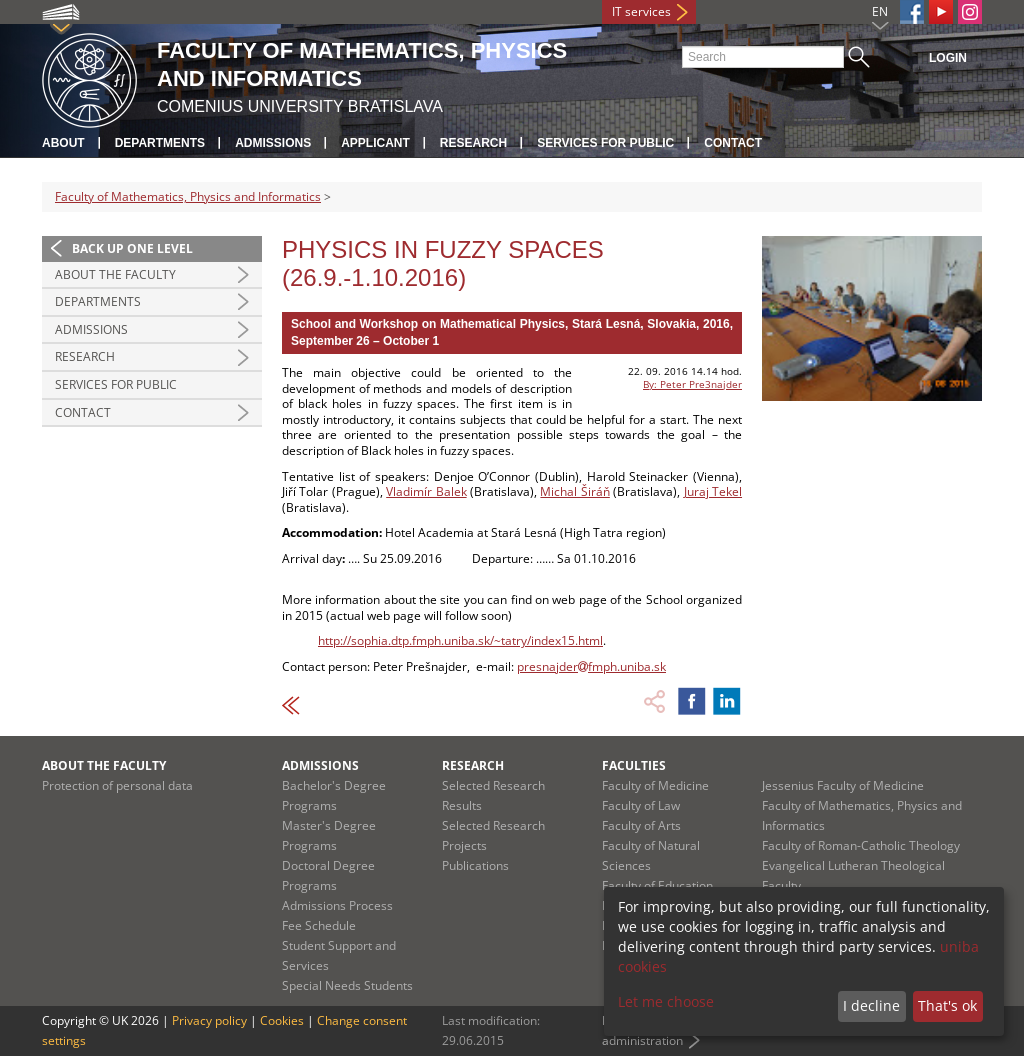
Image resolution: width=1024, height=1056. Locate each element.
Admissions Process (337, 905)
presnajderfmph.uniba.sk (591, 666)
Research (473, 143)
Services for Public (605, 143)
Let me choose (666, 1001)
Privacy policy (209, 1020)
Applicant (375, 143)
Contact (733, 143)
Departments (160, 143)
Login (948, 58)
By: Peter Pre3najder (692, 384)
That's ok (947, 1005)
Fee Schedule (319, 925)
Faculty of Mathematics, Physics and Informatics (188, 196)
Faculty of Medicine (655, 785)
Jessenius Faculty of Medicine (843, 785)
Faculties (634, 765)
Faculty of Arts (641, 825)
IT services (641, 11)
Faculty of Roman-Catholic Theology (861, 845)
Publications (475, 865)
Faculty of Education (657, 885)
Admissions (273, 143)
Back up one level (132, 248)
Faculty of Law (641, 805)
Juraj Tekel (713, 491)
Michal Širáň (574, 491)
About (63, 143)
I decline (871, 1005)
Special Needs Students (347, 985)
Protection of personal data (117, 785)
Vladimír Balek (426, 491)
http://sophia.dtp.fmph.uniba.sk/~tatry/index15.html (460, 640)
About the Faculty (115, 274)
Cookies (282, 1020)
